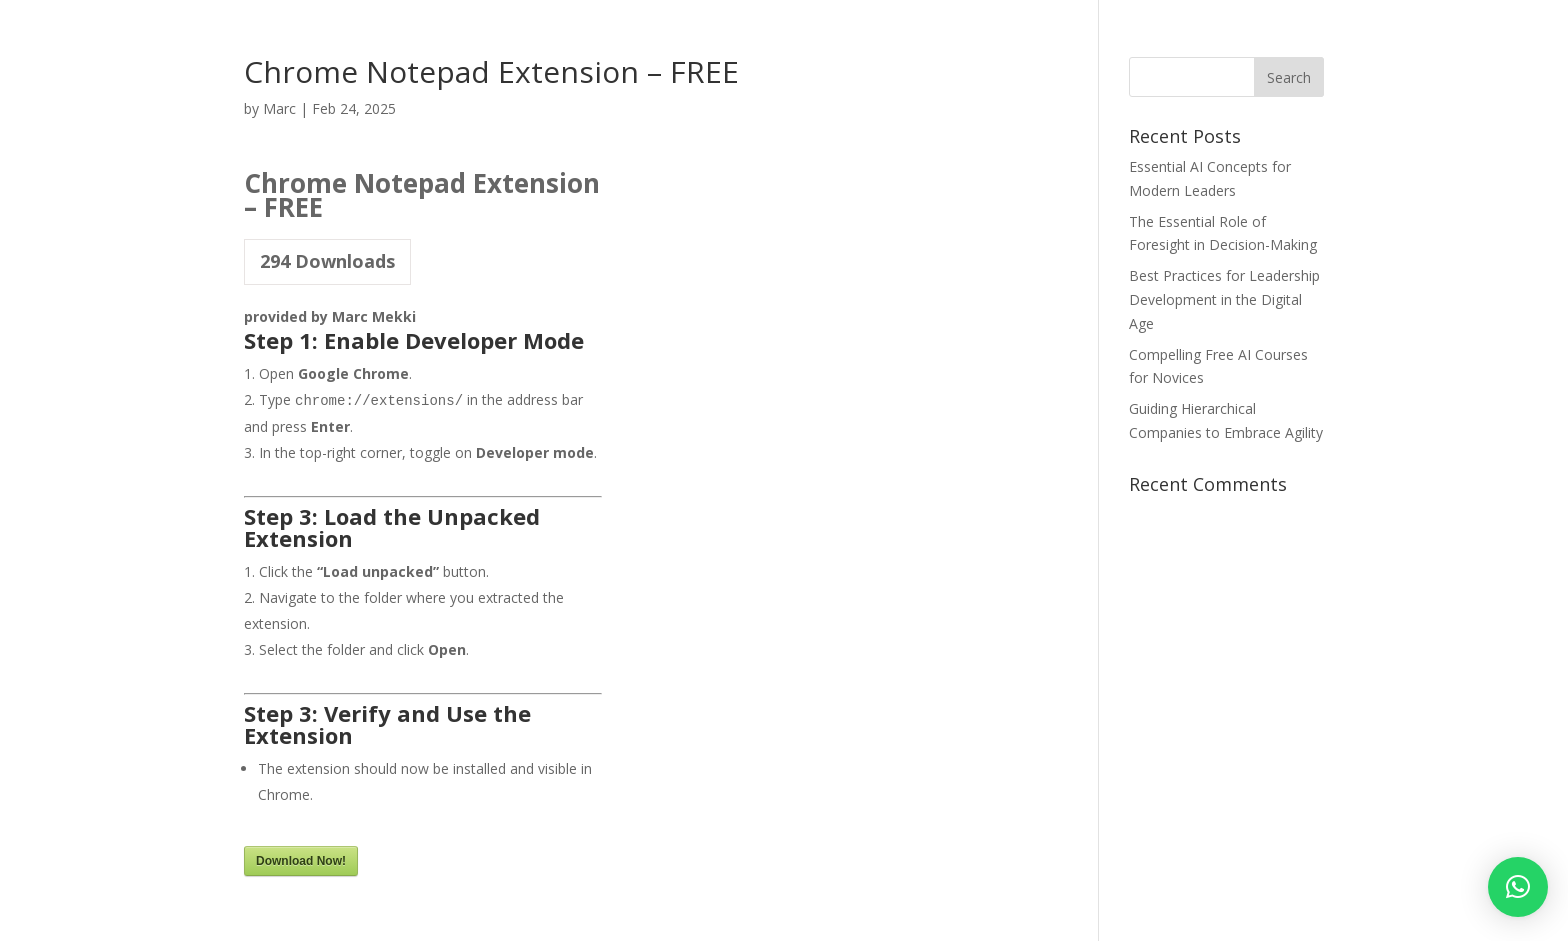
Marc (279, 108)
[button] (1518, 887)
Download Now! (301, 861)
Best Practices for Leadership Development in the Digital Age (1224, 299)
